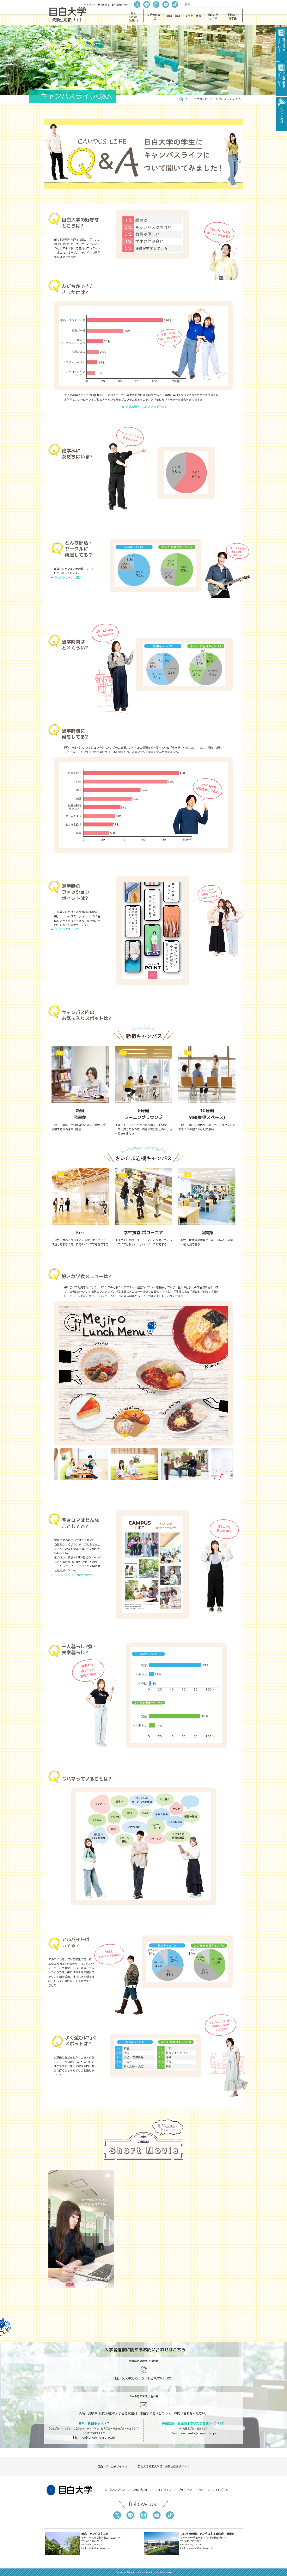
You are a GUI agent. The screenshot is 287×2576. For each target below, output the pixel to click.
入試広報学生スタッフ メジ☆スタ (146, 406)
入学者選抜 (153, 16)
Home (181, 99)
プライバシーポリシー (191, 2490)
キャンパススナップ (66, 929)
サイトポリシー (221, 2490)
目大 (133, 16)
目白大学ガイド (198, 99)
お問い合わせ (140, 2490)
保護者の (121, 4)
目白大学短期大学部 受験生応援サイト (164, 2466)
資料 (105, 4)
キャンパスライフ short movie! (74, 1575)
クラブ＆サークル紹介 (68, 577)
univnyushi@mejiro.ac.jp (198, 2433)
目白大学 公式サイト (112, 2466)
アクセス (91, 4)
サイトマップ (163, 2490)
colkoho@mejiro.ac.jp (98, 2437)
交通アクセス (117, 2490)
